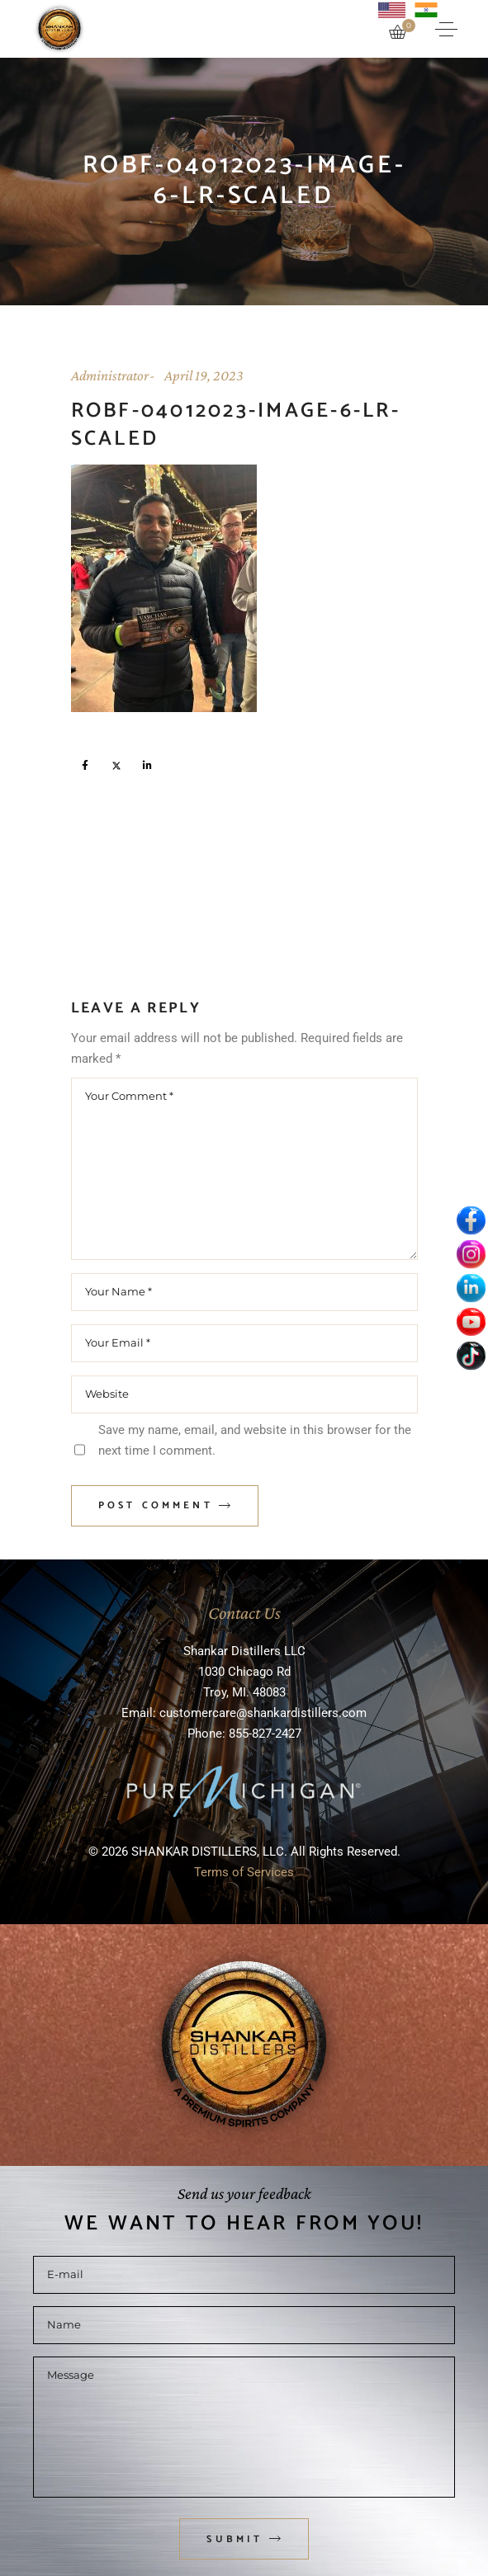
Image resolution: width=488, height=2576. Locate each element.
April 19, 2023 (204, 375)
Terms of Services (244, 1872)
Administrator (110, 375)
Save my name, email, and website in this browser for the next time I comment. (254, 1440)
